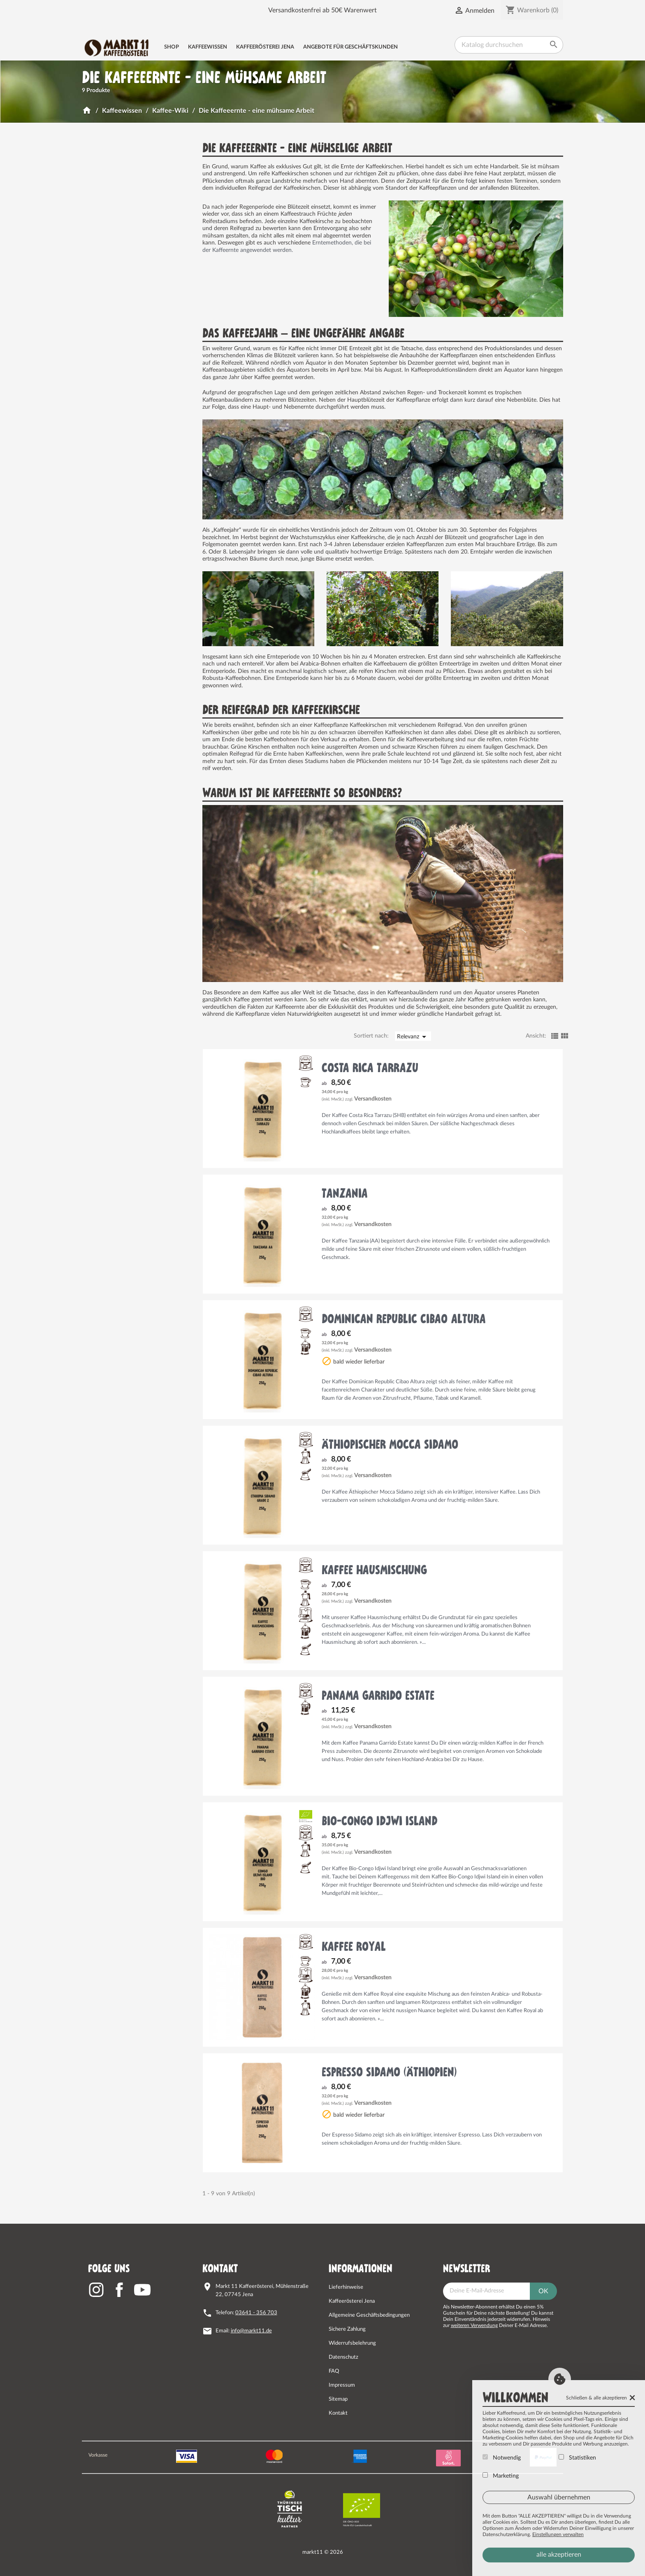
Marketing (501, 2475)
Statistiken (577, 2457)
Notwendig (502, 2457)
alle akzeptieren (558, 2554)
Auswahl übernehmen (558, 2497)
